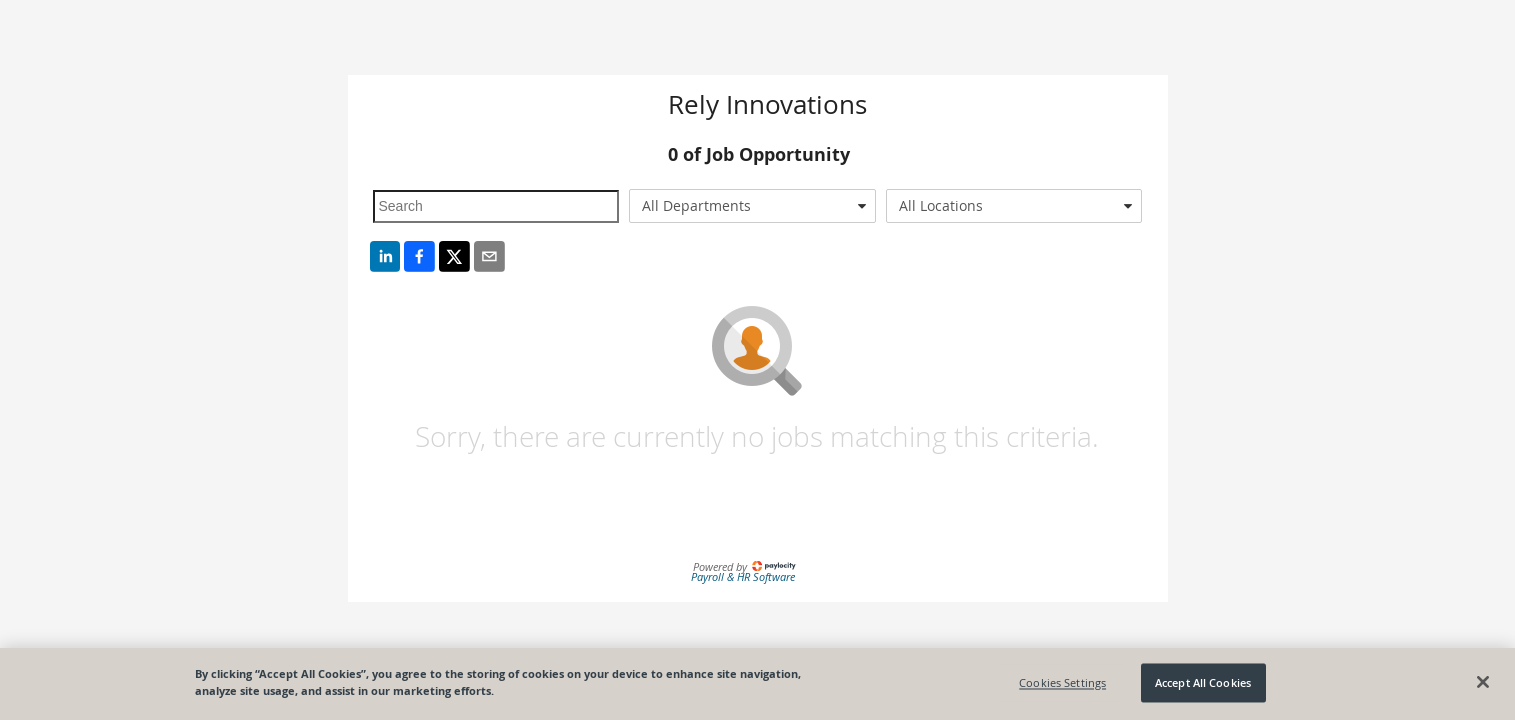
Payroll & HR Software (743, 576)
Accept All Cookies (1203, 682)
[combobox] (752, 206)
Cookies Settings (1062, 682)
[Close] (1483, 682)
